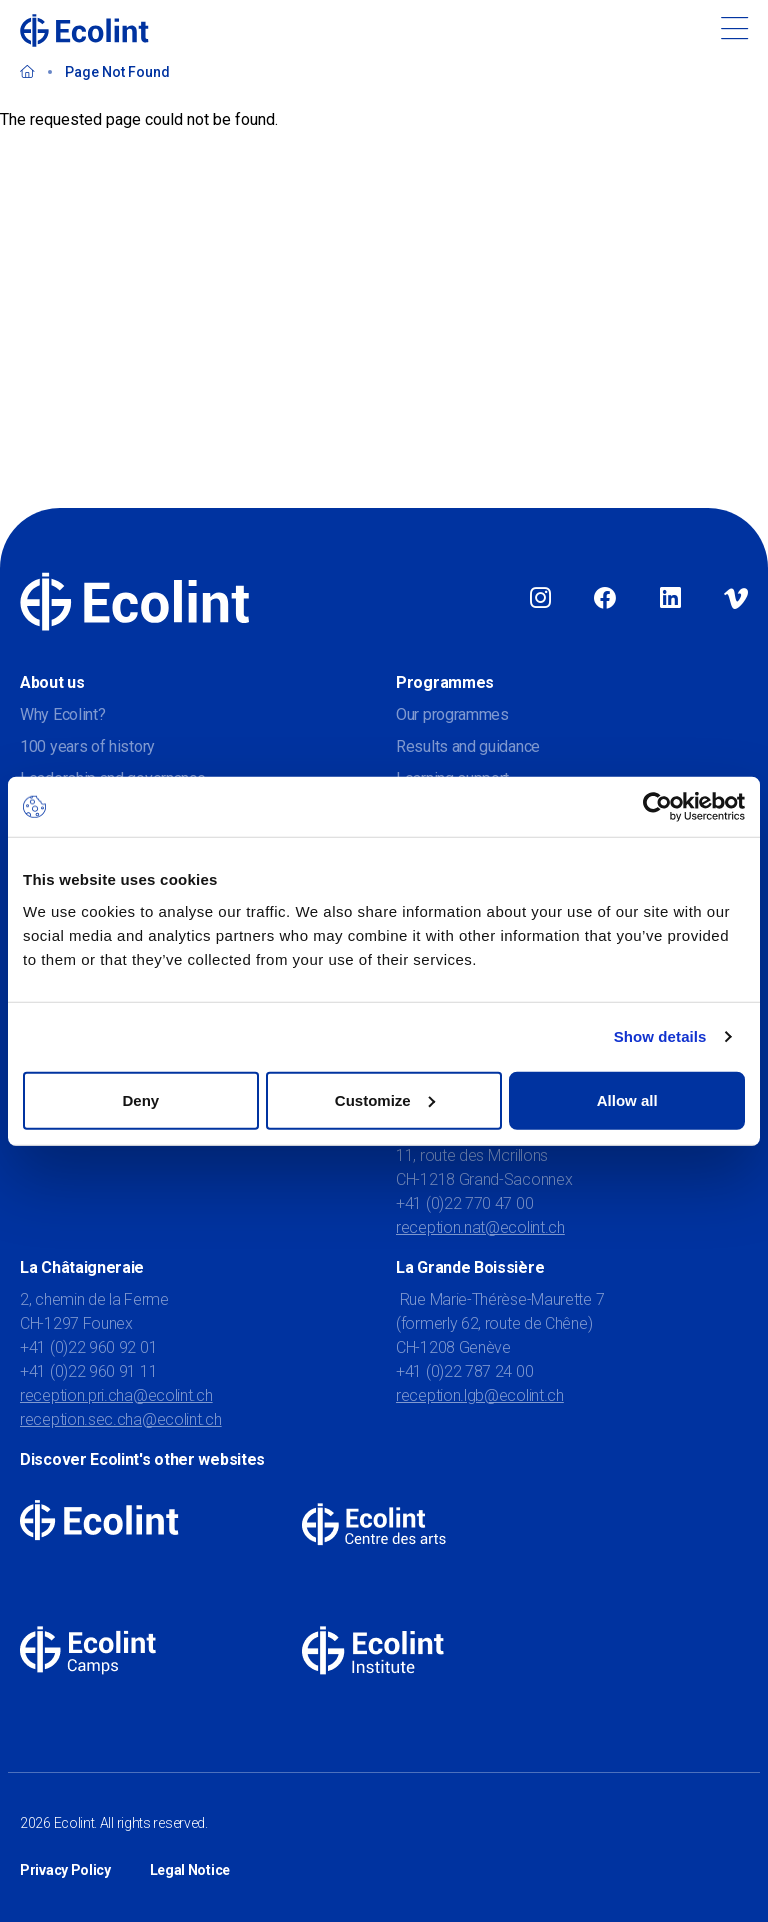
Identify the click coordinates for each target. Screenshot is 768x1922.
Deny (140, 1099)
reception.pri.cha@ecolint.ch (116, 1395)
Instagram (540, 599)
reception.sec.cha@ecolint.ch (121, 1419)
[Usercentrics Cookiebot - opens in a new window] (657, 807)
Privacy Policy (65, 1870)
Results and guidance (468, 746)
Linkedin (670, 599)
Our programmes (452, 714)
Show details (660, 1036)
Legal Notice (190, 1870)
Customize (385, 1099)
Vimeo (736, 599)
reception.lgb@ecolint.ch (480, 1395)
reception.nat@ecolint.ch (480, 1227)
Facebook (605, 599)
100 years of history (87, 746)
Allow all (627, 1099)
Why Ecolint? (62, 714)
